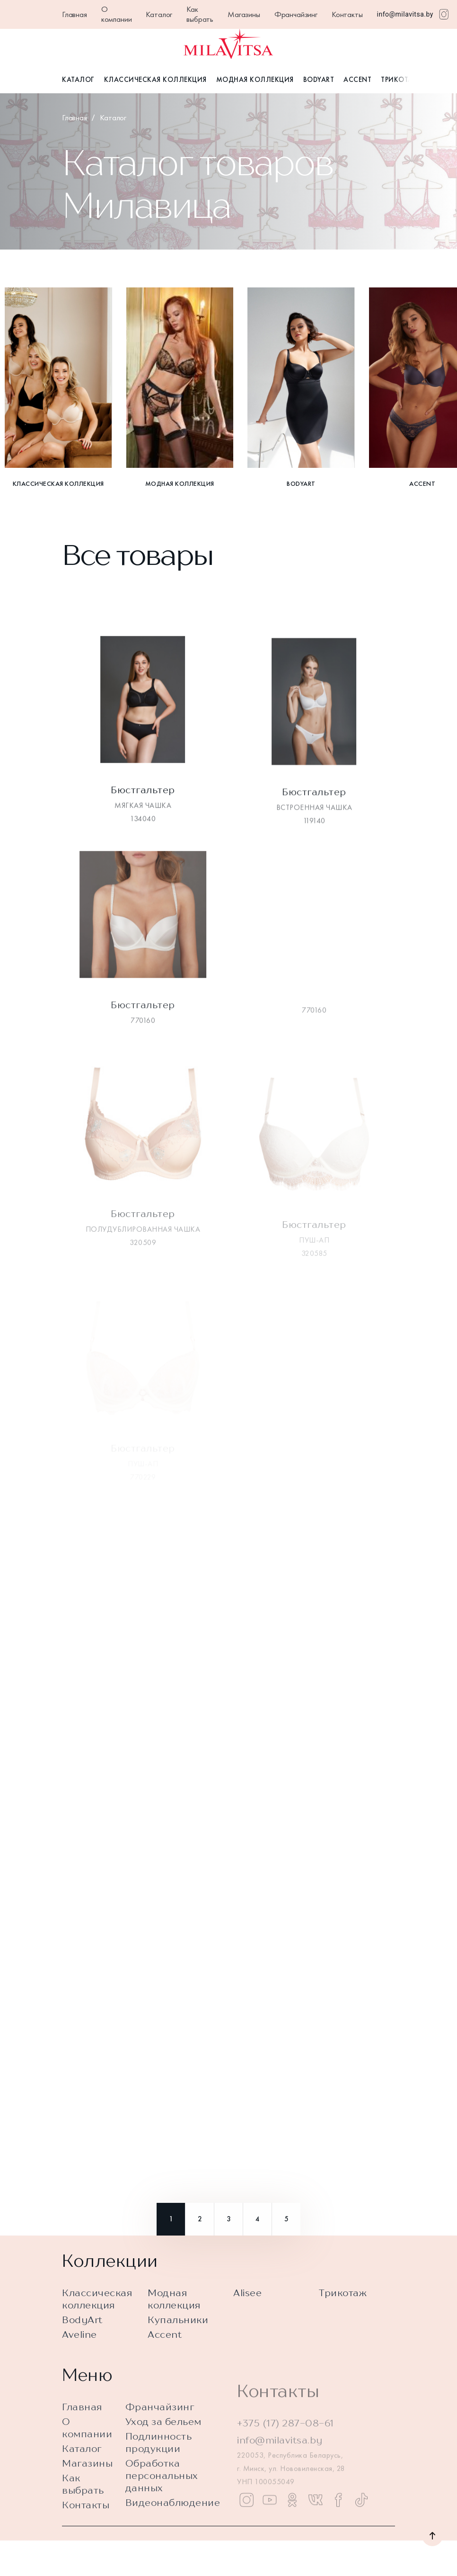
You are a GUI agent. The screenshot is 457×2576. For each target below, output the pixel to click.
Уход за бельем (163, 2456)
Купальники (178, 2328)
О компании (116, 14)
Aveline (79, 2343)
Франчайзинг (295, 14)
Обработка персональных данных (161, 2510)
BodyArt (318, 79)
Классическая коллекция (155, 79)
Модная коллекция (255, 79)
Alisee (247, 2301)
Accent (357, 79)
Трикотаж (400, 79)
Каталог (159, 14)
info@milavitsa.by (405, 14)
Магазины (244, 14)
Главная (74, 14)
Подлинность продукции (158, 2477)
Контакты (347, 14)
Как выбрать (199, 14)
